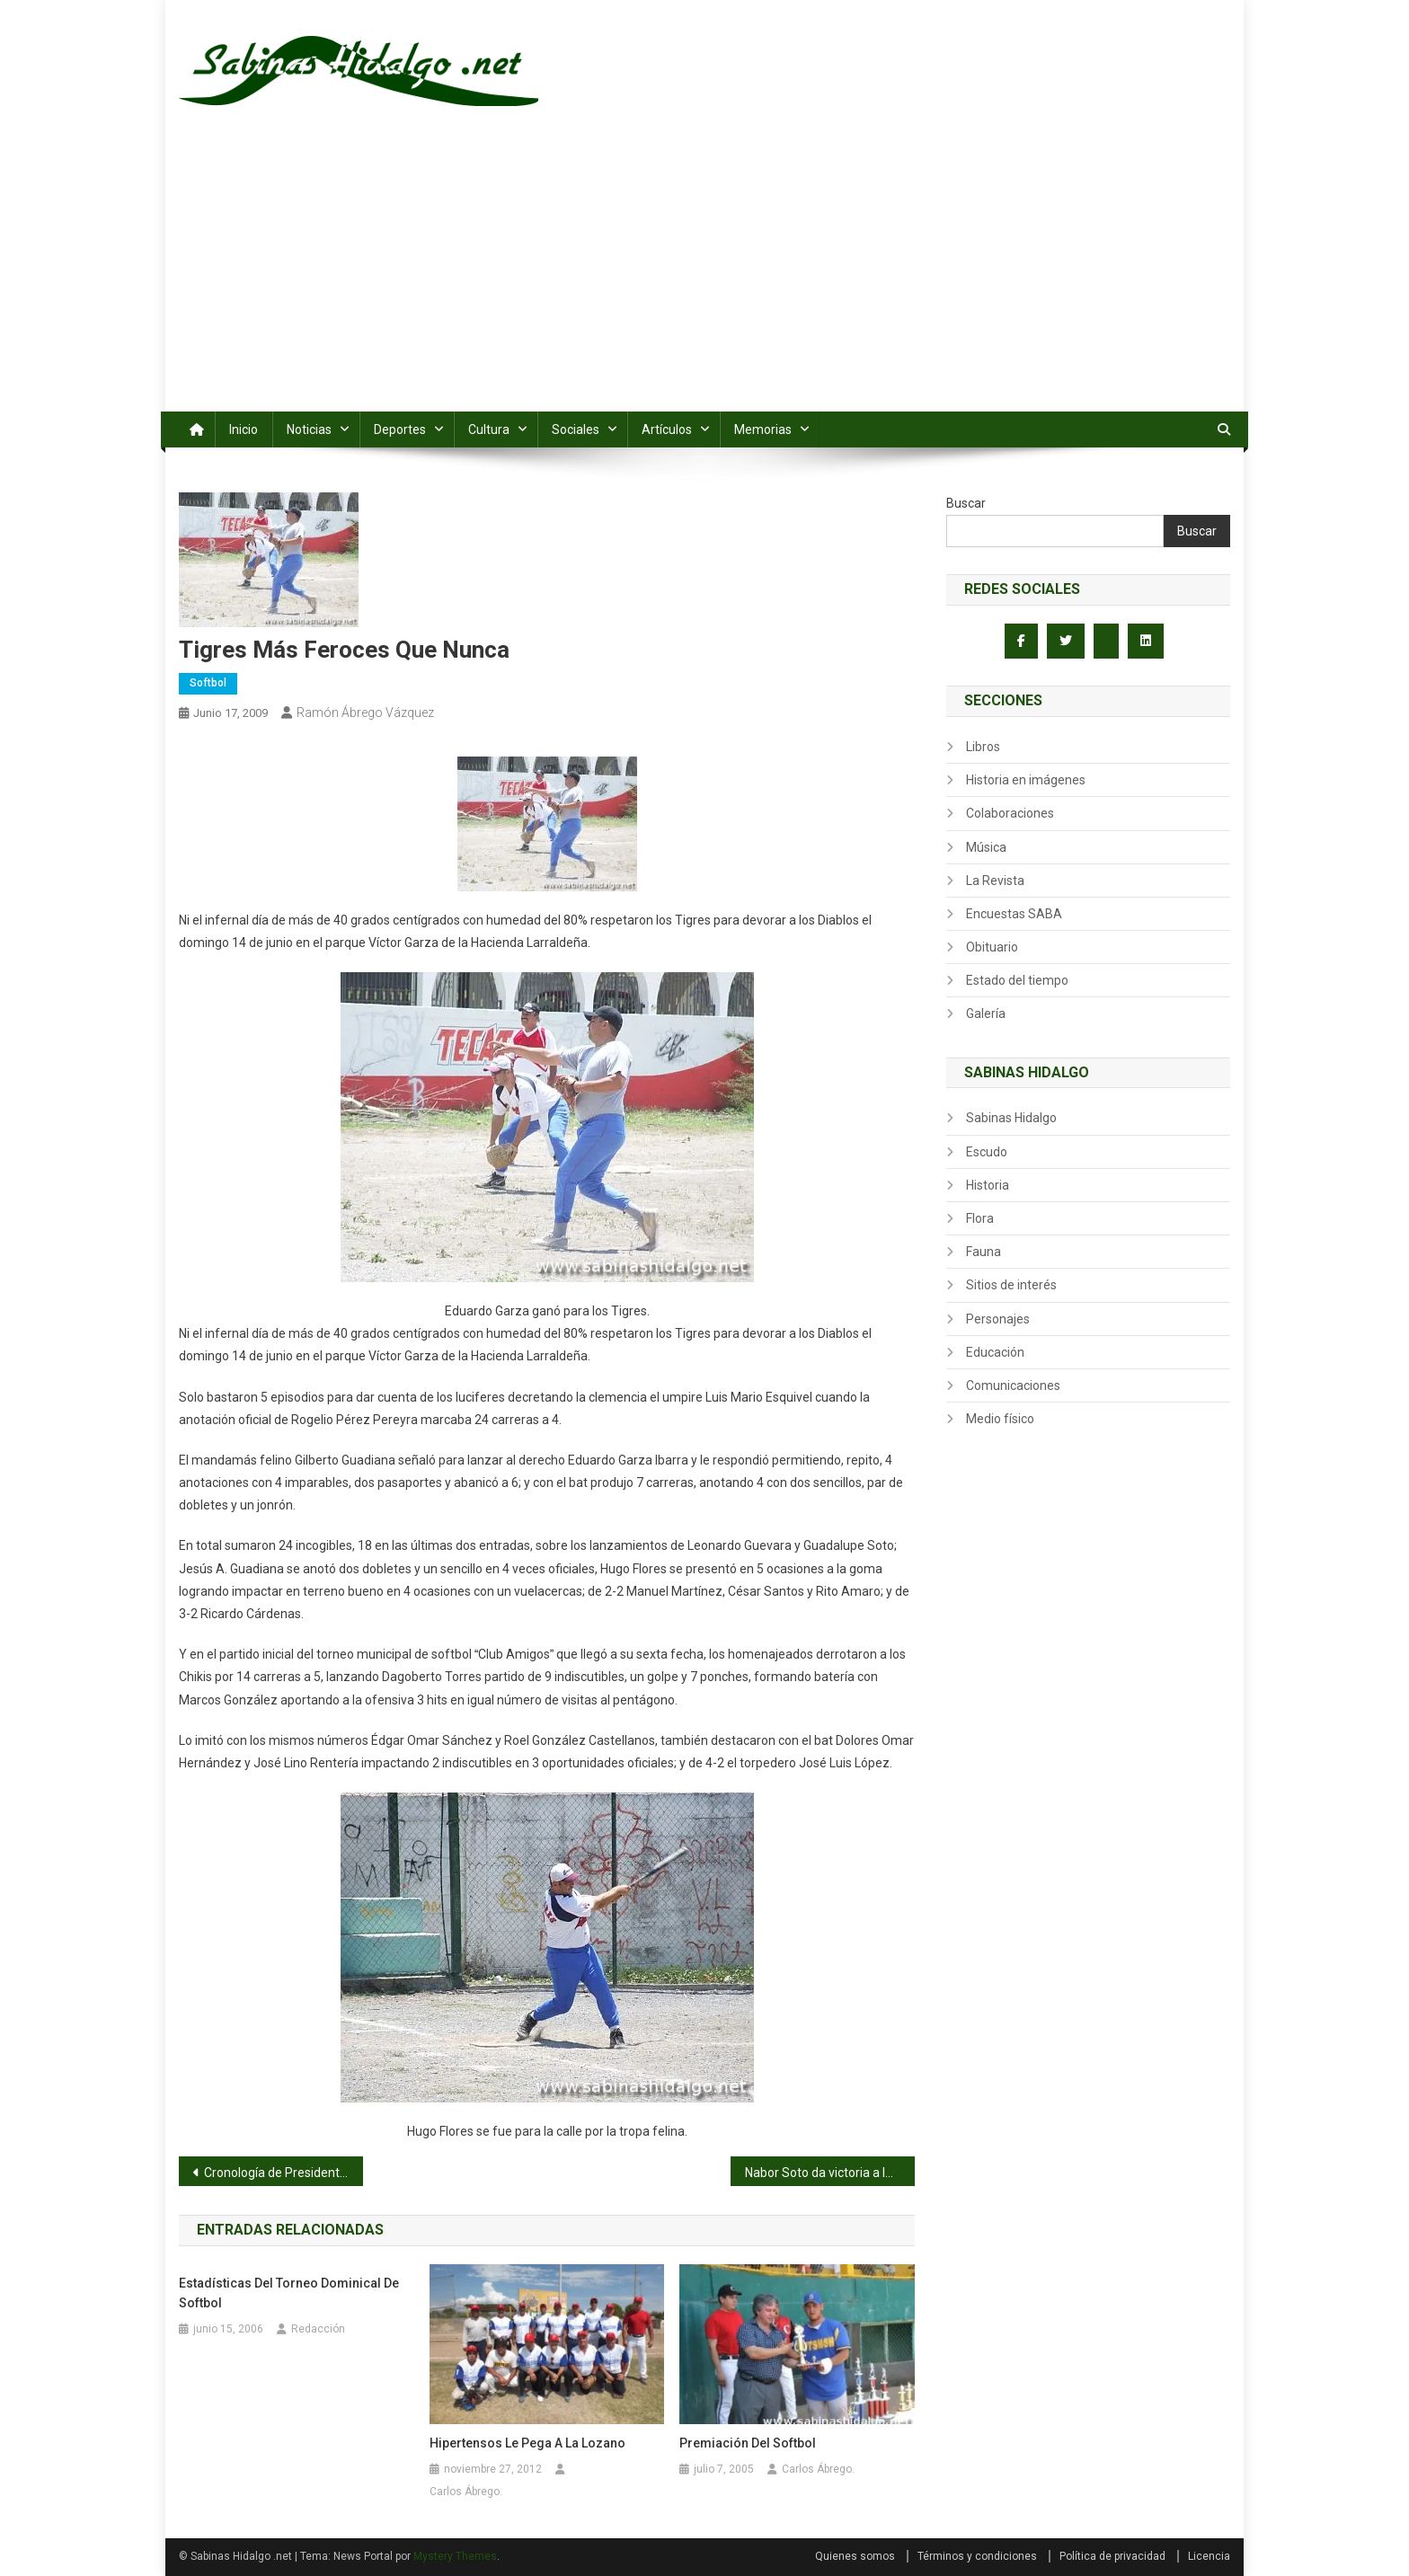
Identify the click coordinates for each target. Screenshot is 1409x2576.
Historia (987, 1185)
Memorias (763, 429)
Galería (986, 1013)
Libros (983, 746)
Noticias (309, 429)
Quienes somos (855, 2556)
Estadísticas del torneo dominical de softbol (289, 2293)
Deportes (400, 429)
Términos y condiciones (977, 2556)
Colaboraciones (1010, 813)
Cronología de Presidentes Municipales (283, 2172)
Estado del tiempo (1017, 980)
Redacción (318, 2329)
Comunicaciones (1013, 1385)
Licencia (1209, 2556)
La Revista (995, 880)
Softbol (208, 683)
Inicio (243, 429)
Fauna (983, 1251)
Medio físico (1000, 1419)
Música (986, 847)
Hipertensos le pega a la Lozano (527, 2443)
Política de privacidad (1112, 2556)
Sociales (575, 429)
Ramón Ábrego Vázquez (365, 712)
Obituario (992, 947)
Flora (980, 1218)
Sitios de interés (1011, 1285)
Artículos (667, 429)
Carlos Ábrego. (466, 2491)
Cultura (489, 429)
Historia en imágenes (1026, 780)
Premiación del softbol (747, 2443)
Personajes (998, 1319)
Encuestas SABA (1014, 914)
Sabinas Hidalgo (1011, 1118)
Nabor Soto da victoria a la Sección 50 (830, 2172)
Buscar (966, 503)
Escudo (986, 1152)
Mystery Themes (455, 2556)
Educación (995, 1352)
